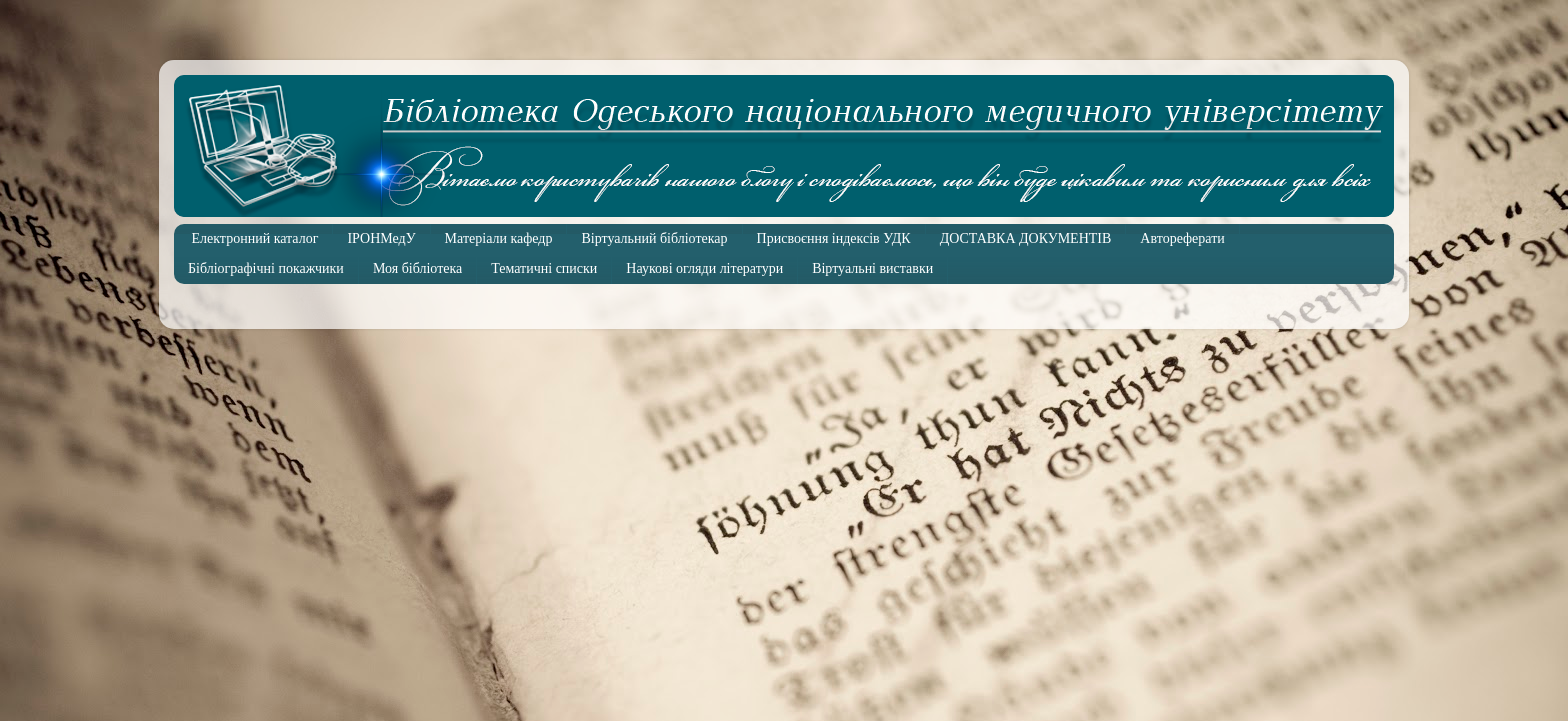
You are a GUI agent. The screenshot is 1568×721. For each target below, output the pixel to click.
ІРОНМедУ (381, 238)
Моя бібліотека (417, 268)
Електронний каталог (255, 238)
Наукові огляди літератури (704, 268)
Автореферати (1182, 238)
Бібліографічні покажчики (266, 268)
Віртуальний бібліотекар (654, 238)
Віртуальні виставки (872, 268)
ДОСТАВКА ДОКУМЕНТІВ (1026, 238)
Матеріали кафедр (499, 238)
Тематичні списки (544, 268)
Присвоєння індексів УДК (834, 238)
